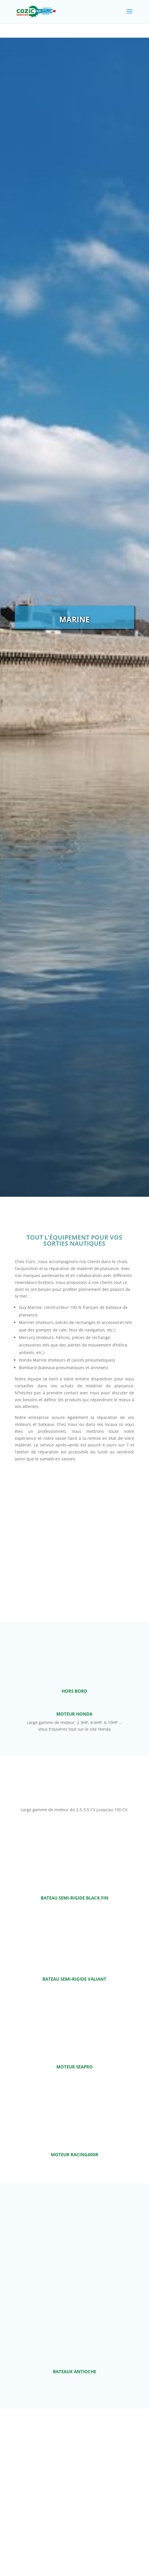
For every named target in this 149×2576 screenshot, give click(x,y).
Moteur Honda (74, 1715)
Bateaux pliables (74, 2488)
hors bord (74, 1691)
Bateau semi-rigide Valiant (74, 1980)
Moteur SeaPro (74, 2068)
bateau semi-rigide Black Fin (74, 1899)
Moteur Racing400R (74, 2156)
